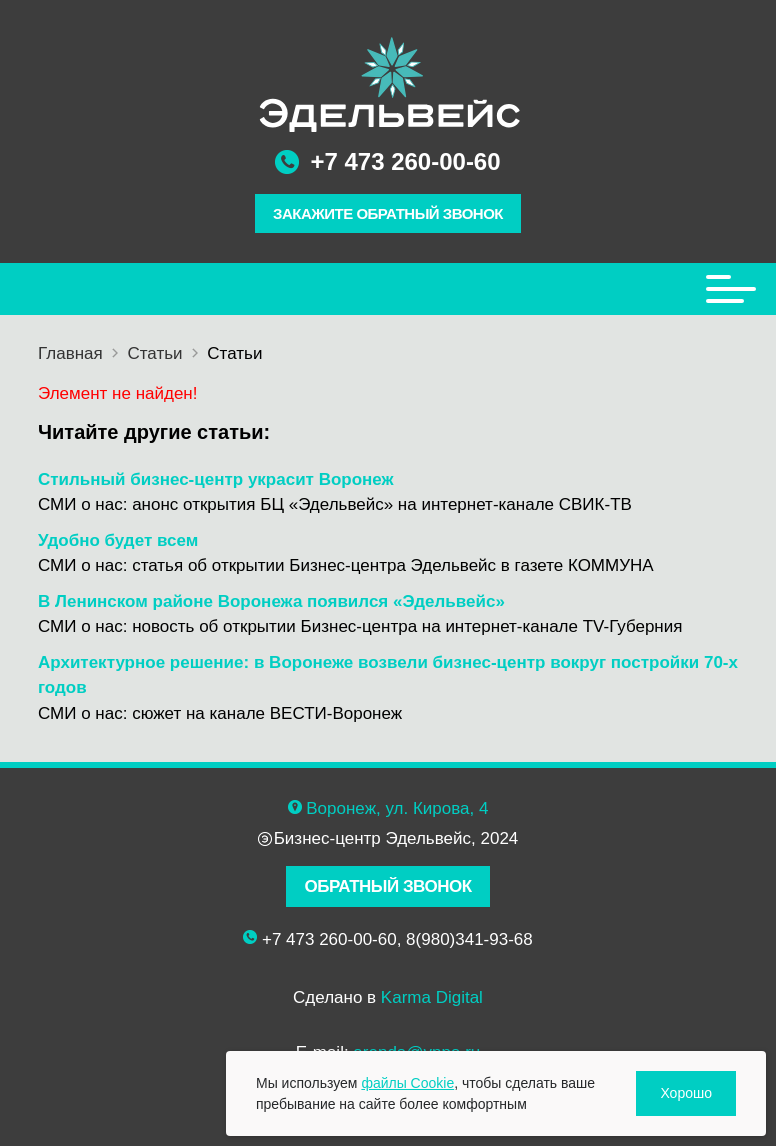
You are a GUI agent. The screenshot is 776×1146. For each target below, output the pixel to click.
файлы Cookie (407, 1083)
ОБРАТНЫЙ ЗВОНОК (387, 886)
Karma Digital (432, 997)
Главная (70, 353)
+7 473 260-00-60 (405, 161)
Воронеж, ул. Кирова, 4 (397, 808)
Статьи (154, 353)
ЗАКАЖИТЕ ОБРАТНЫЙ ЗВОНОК (388, 213)
